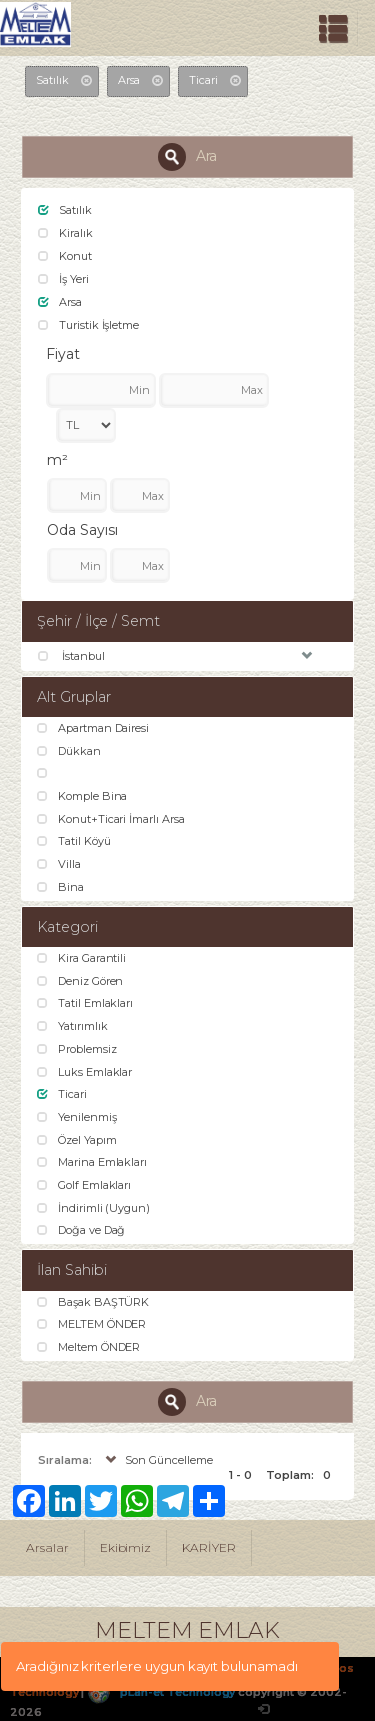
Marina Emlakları (92, 1162)
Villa (59, 864)
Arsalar (47, 1547)
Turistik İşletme (88, 325)
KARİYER (209, 1547)
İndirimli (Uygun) (93, 1208)
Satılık (65, 210)
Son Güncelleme (157, 1460)
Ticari (62, 1094)
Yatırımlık (72, 1026)
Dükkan (69, 751)
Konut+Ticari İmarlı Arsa (111, 819)
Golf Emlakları (84, 1185)
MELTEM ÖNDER (91, 1324)
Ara (188, 157)
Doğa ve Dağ (81, 1230)
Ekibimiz (126, 1547)
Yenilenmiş (76, 1117)
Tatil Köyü (73, 841)
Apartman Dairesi (93, 728)
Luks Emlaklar (84, 1072)
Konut (65, 256)
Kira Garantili (81, 958)
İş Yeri (63, 279)
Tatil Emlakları (85, 1003)
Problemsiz (76, 1049)
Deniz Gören (80, 981)
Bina (60, 887)
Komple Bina (82, 796)
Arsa (60, 302)
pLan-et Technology (161, 1692)
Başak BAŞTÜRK (93, 1302)
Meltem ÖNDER (88, 1347)
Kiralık (65, 233)
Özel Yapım (76, 1140)
